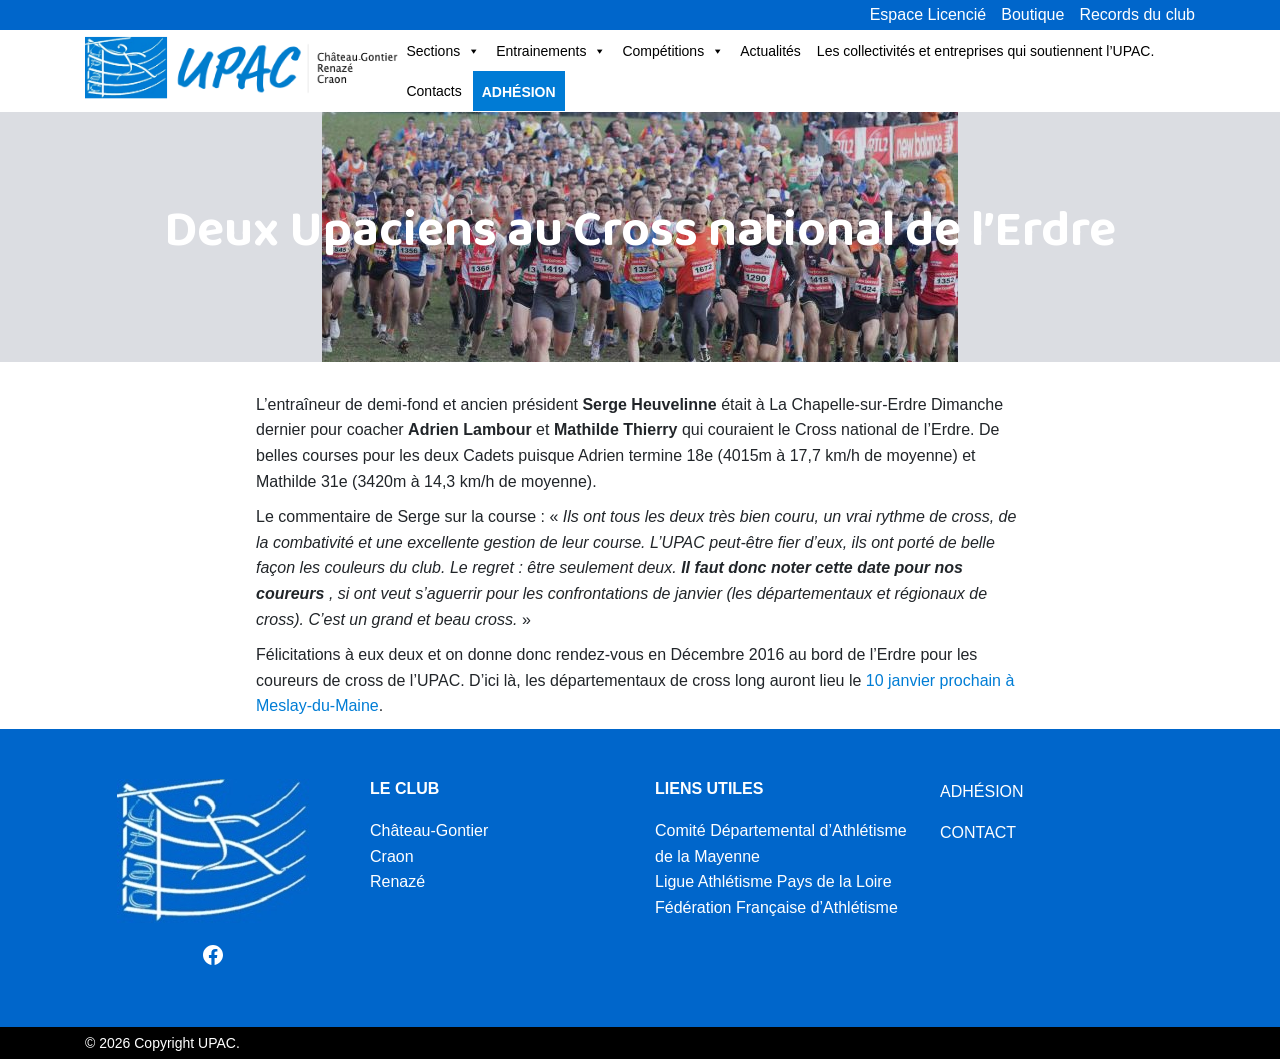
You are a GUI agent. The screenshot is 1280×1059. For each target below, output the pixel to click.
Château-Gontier (429, 830)
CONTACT (978, 832)
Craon (392, 856)
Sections (443, 51)
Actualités (770, 51)
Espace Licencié (928, 14)
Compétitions (673, 51)
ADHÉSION (982, 791)
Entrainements (551, 51)
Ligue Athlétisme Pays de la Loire (773, 881)
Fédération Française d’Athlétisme (776, 907)
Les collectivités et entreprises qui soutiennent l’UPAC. (985, 51)
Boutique (1032, 14)
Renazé (397, 881)
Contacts (433, 91)
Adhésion (519, 92)
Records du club (1137, 14)
